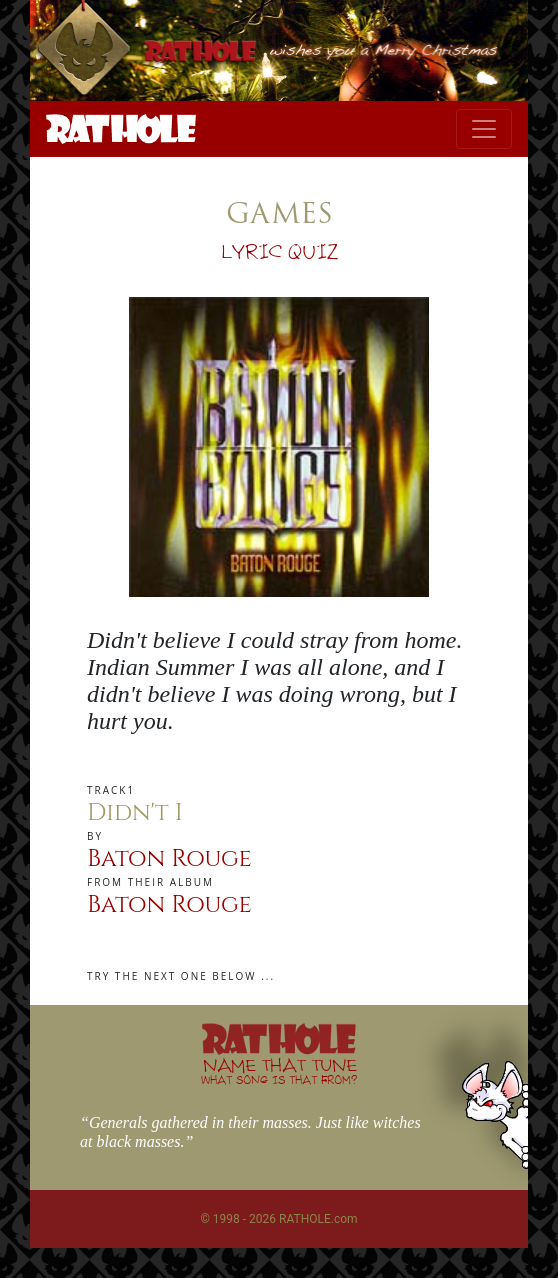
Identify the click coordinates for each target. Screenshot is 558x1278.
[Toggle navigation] (484, 129)
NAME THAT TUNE (279, 1070)
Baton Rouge (169, 859)
